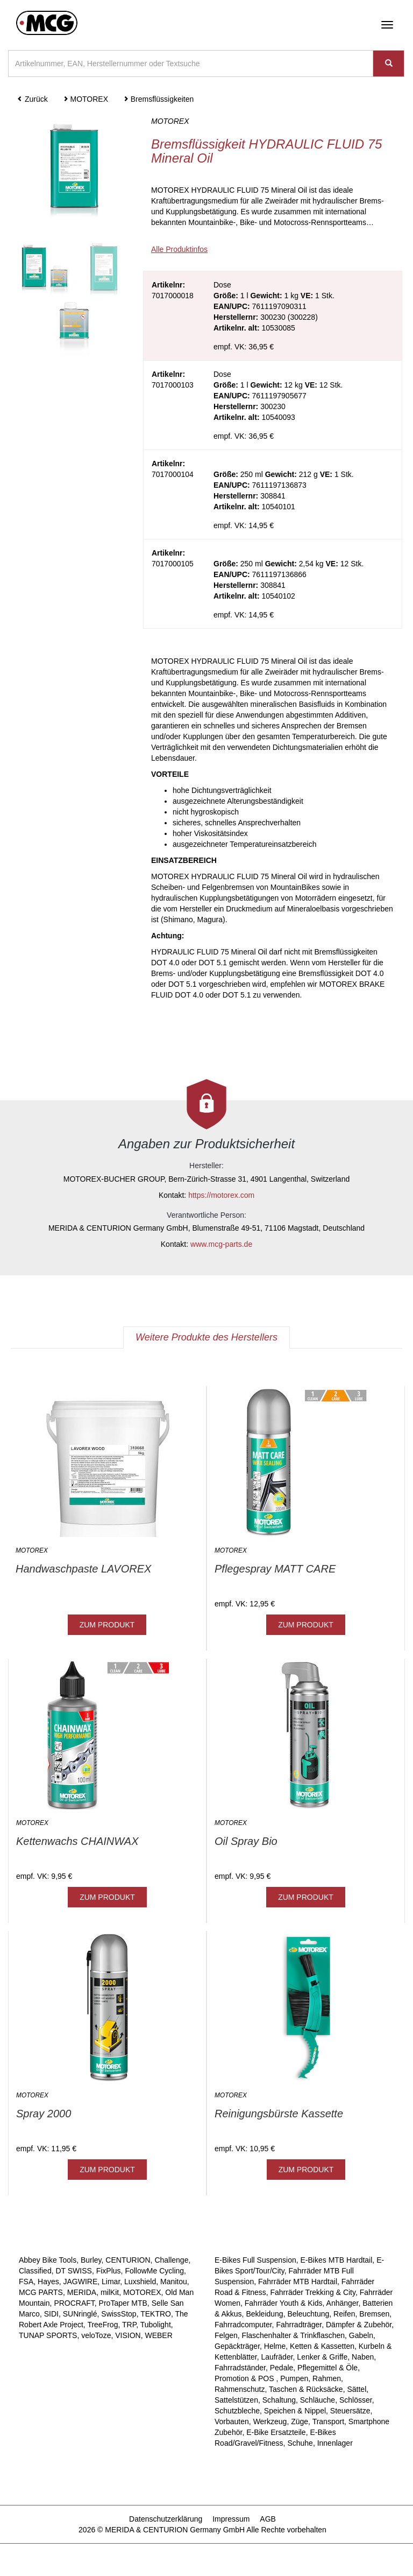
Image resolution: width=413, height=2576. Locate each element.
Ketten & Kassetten (322, 2346)
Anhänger (342, 2303)
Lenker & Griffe (322, 2357)
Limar (111, 2281)
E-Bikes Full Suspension (255, 2260)
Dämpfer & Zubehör (358, 2324)
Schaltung (279, 2400)
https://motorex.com (221, 1195)
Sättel (356, 2389)
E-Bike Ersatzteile (275, 2432)
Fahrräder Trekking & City (312, 2292)
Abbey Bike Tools (47, 2260)
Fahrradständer (240, 2367)
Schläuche (317, 2400)
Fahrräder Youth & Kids (284, 2303)
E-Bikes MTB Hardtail (337, 2260)
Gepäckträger (237, 2346)
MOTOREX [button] (85, 99)
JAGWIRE (80, 2281)
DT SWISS (73, 2270)
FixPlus (108, 2270)
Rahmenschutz (240, 2389)
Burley (91, 2260)
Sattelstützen (236, 2400)
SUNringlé (80, 2314)
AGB (268, 2519)
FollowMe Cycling (154, 2270)
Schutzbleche (237, 2410)
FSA (26, 2281)
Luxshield (140, 2281)
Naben (363, 2357)
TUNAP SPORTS (48, 2335)
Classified (35, 2270)
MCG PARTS (41, 2292)
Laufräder (277, 2357)
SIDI (51, 2314)
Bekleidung (264, 2314)
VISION (127, 2335)
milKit (110, 2292)
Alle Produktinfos (179, 249)
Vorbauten (232, 2421)
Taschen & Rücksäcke (306, 2389)
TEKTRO (155, 2314)
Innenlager (335, 2443)
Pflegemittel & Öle (327, 2367)
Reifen (344, 2314)
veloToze (96, 2335)
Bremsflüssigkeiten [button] (158, 99)
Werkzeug (270, 2421)
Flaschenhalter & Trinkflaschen (293, 2335)
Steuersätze (350, 2410)
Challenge (171, 2260)
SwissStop (118, 2314)
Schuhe (299, 2443)
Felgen (226, 2335)
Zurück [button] (32, 99)
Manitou (173, 2281)
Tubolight (155, 2324)
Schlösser (355, 2400)
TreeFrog (102, 2324)
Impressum (231, 2519)
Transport (328, 2421)
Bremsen (374, 2314)
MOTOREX (142, 2292)
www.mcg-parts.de (221, 1244)
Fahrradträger (299, 2324)
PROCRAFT (74, 2303)
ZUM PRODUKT (107, 1624)
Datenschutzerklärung (165, 2519)
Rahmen (326, 2378)
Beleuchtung (308, 2314)
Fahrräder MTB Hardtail (297, 2281)
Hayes (48, 2281)
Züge (299, 2421)
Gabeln (361, 2335)
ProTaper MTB (123, 2303)
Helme (275, 2346)
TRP (129, 2324)
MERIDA (81, 2292)
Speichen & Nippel (295, 2410)
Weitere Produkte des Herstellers (206, 1337)
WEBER (158, 2335)
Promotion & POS (245, 2378)
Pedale (282, 2367)
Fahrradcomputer (243, 2324)
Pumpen (294, 2378)
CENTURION (127, 2260)
